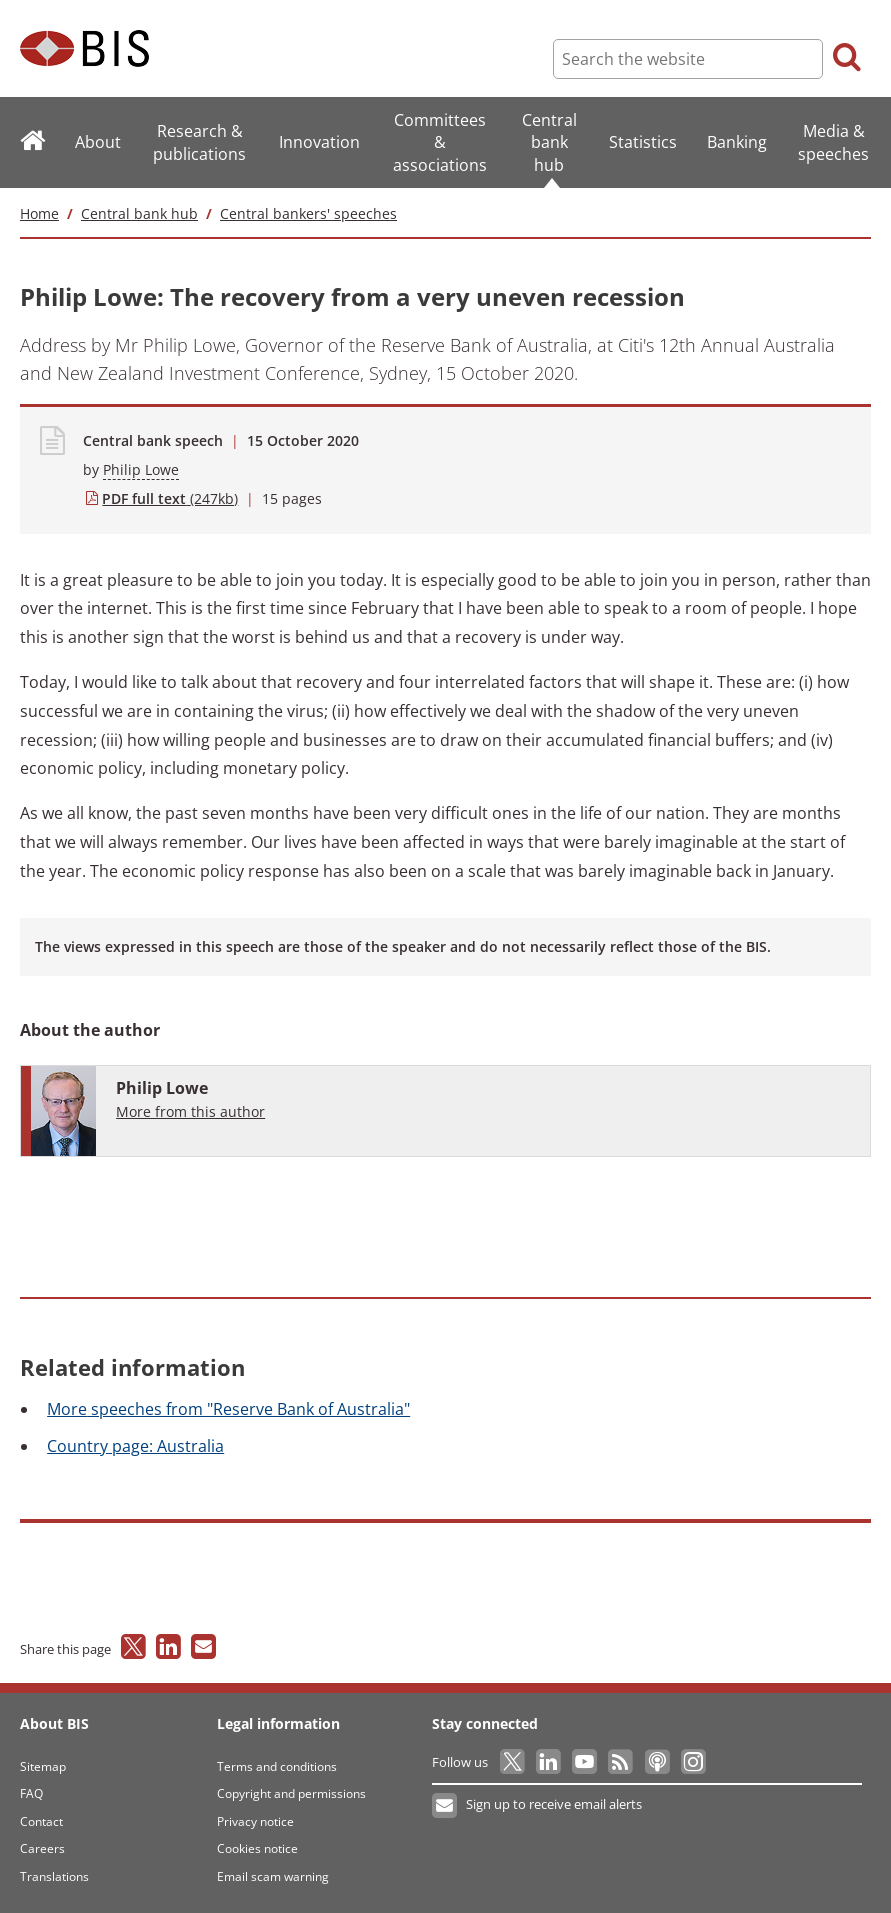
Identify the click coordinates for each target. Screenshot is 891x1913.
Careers (42, 1848)
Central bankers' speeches (308, 213)
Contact (41, 1821)
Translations (54, 1876)
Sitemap (43, 1766)
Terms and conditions (277, 1766)
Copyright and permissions (291, 1793)
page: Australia (135, 1446)
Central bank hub (139, 213)
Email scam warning (273, 1876)
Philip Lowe (141, 469)
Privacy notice (255, 1821)
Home (39, 213)
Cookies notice (257, 1848)
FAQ (31, 1793)
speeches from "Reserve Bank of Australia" (228, 1409)
